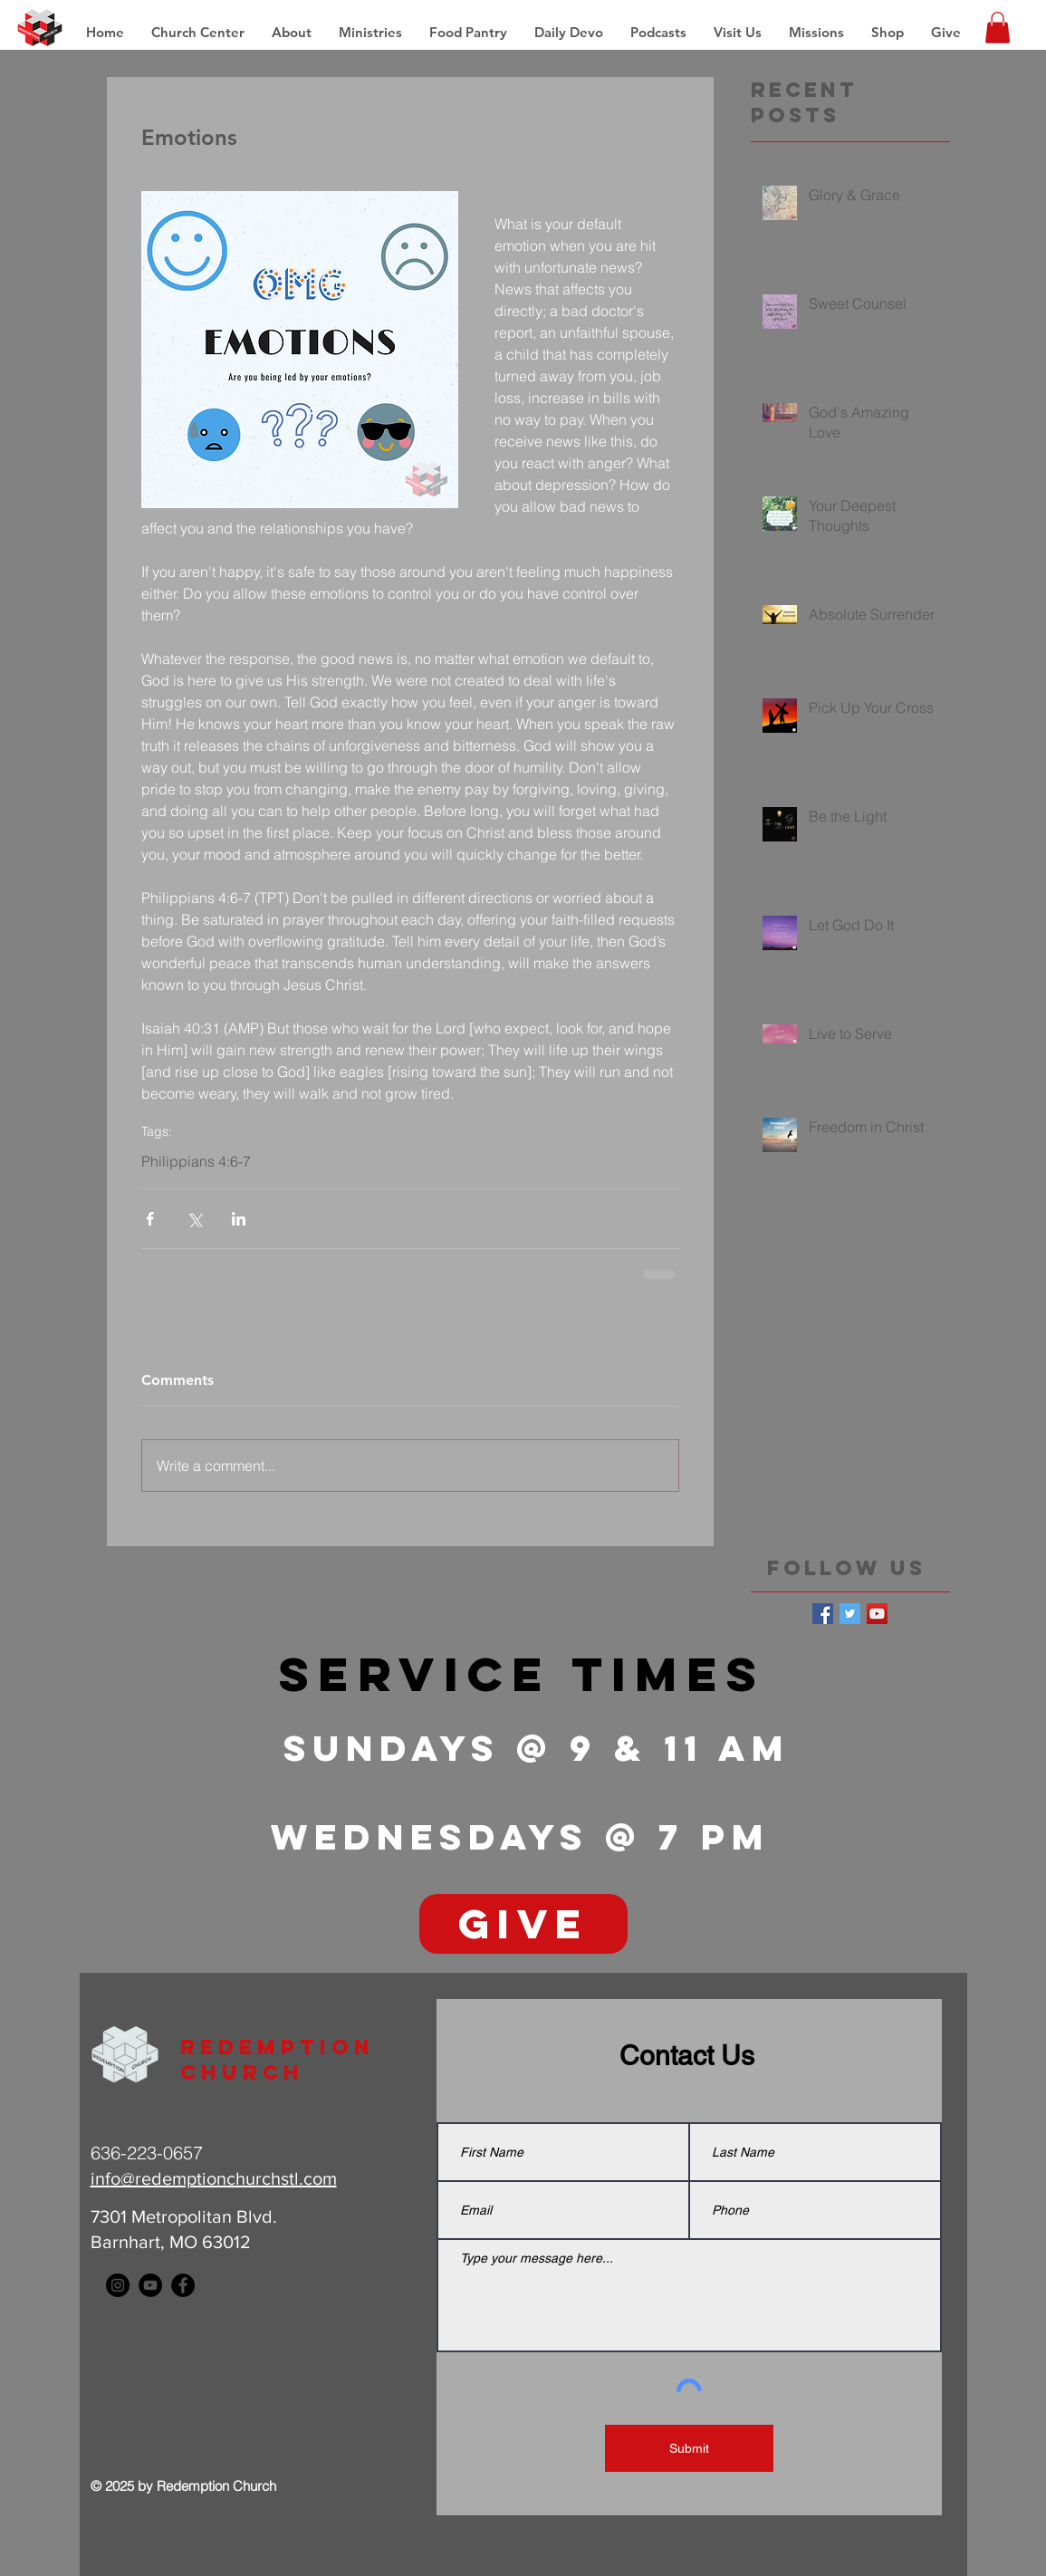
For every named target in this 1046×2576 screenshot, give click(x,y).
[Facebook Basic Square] (822, 1613)
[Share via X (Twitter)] (194, 1218)
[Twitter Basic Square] (850, 1613)
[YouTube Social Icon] (877, 1613)
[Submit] (689, 2448)
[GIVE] (523, 1924)
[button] (816, 32)
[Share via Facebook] (149, 1218)
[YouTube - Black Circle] (150, 2285)
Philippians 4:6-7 (196, 1161)
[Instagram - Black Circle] (118, 2285)
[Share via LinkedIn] (238, 1218)
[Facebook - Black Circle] (183, 2285)
